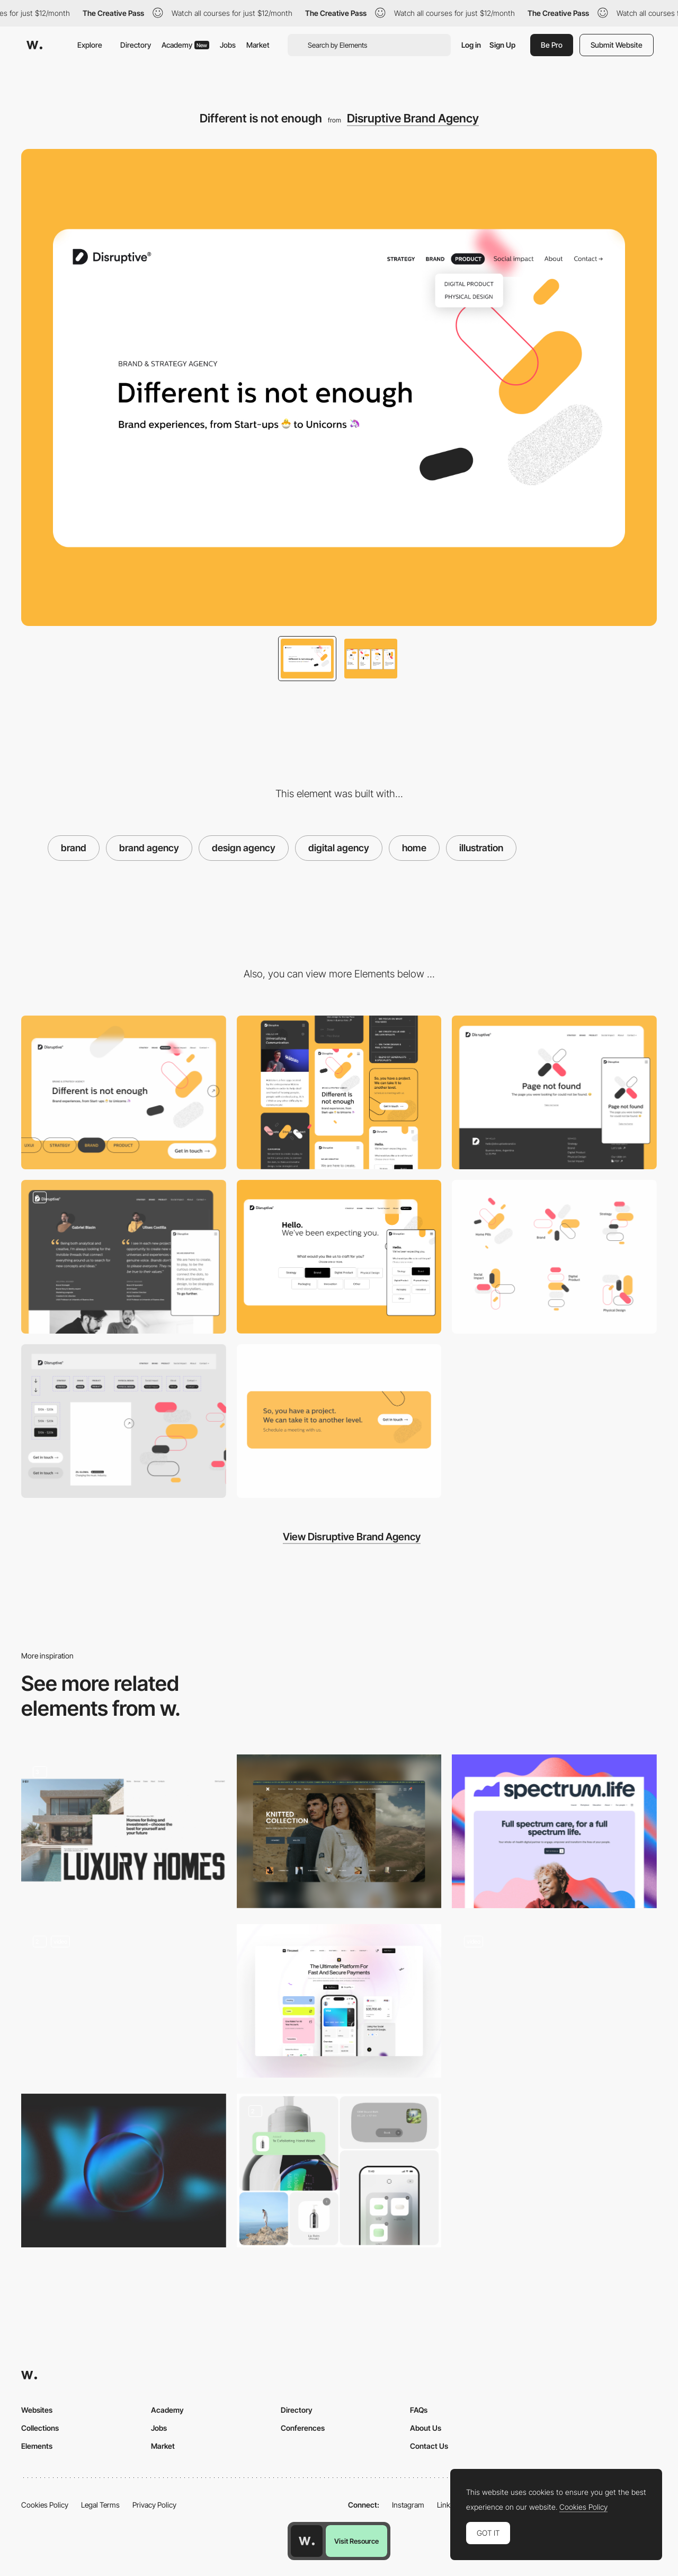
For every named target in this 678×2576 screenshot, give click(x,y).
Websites (36, 2409)
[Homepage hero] (554, 1831)
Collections (40, 2427)
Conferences (303, 2427)
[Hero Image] (123, 1831)
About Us (425, 2427)
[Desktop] (123, 1092)
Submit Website (617, 44)
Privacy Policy (154, 2504)
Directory (135, 44)
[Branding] (339, 2170)
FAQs (418, 2409)
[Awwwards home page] (307, 2541)
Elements (36, 2445)
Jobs (228, 44)
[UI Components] (123, 1421)
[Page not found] (554, 1092)
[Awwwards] (34, 45)
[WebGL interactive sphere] (123, 2170)
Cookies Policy (44, 2504)
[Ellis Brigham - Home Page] (554, 2001)
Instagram (408, 2504)
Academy (185, 44)
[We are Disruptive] (123, 1257)
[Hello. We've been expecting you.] (339, 1257)
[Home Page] (339, 1831)
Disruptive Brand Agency (413, 118)
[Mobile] (339, 1092)
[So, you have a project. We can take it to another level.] (339, 1421)
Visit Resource (356, 2541)
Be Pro (552, 44)
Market (258, 44)
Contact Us (429, 2445)
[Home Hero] (123, 2001)
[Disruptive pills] (554, 1257)
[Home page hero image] (339, 2001)
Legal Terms (100, 2504)
